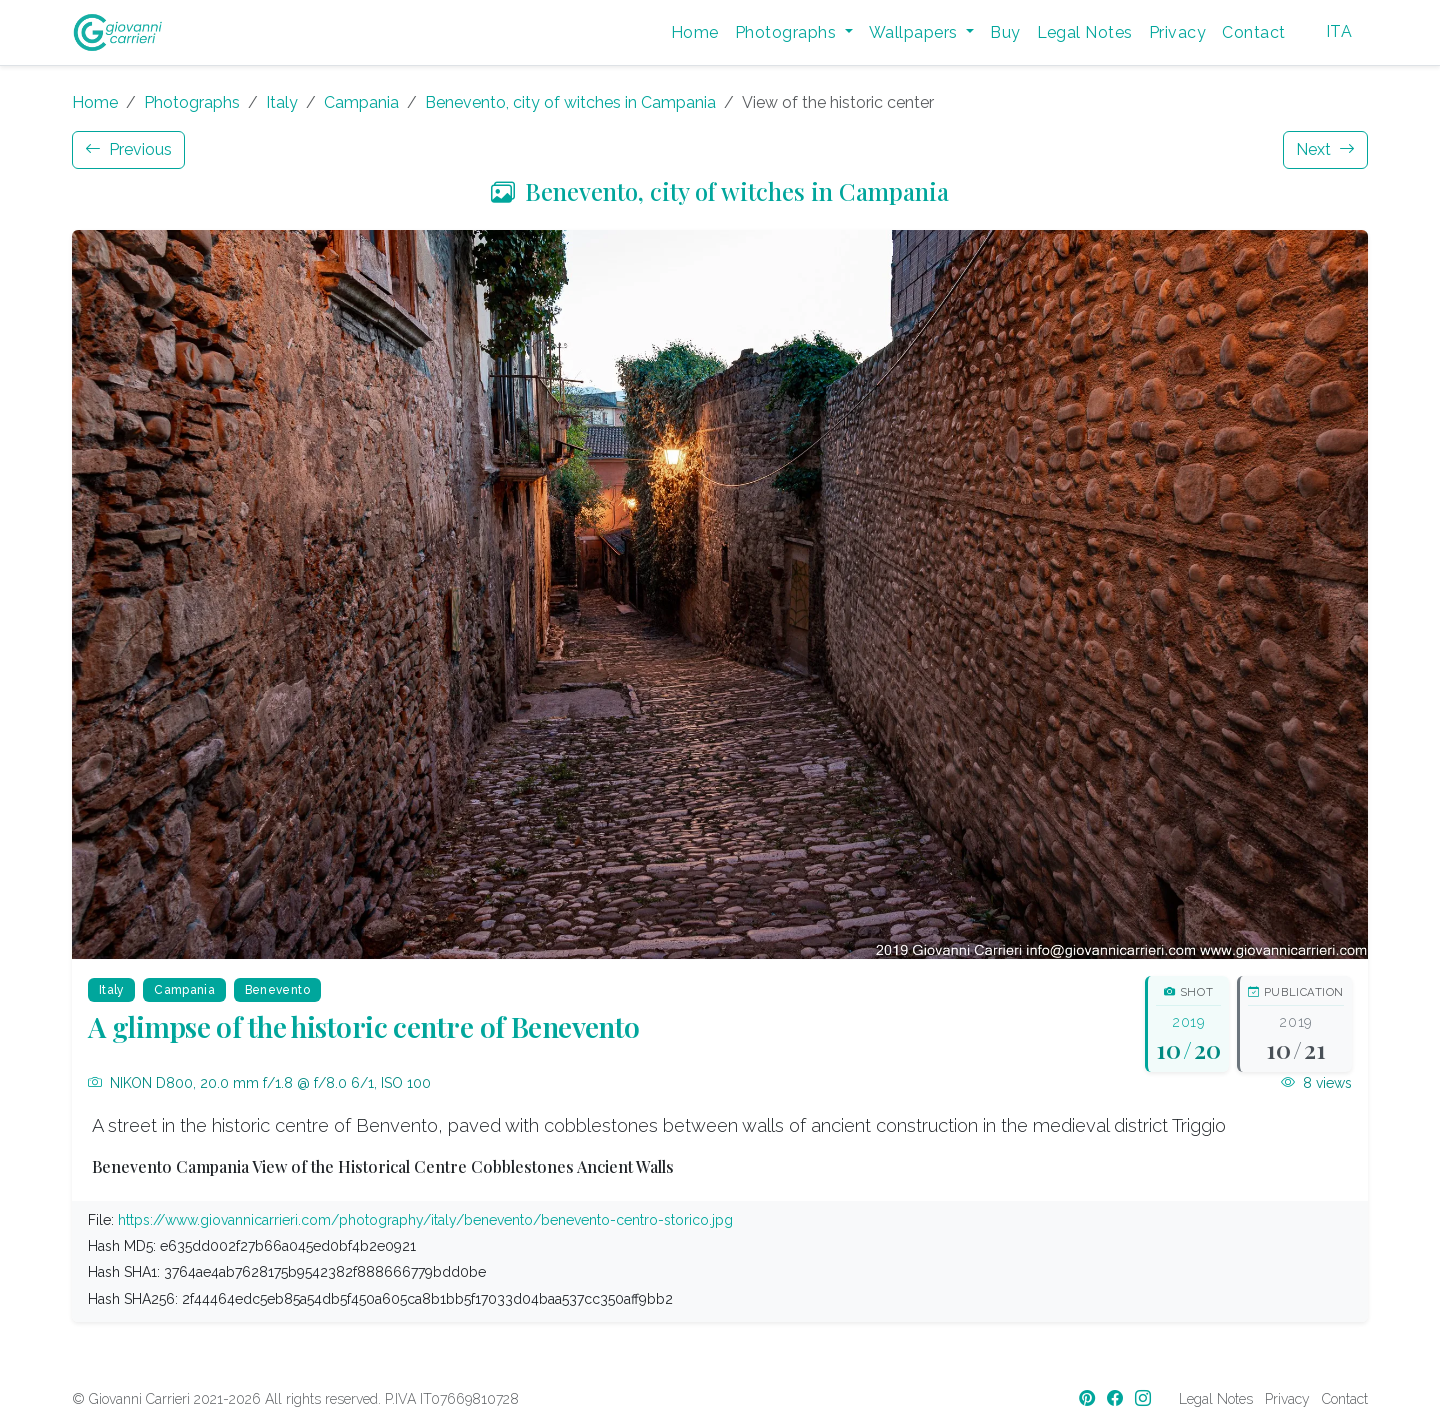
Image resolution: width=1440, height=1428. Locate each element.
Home (695, 32)
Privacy (1177, 32)
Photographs (192, 102)
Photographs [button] (788, 32)
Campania (361, 102)
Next (1325, 149)
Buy (1005, 32)
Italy (282, 102)
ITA (1339, 31)
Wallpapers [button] (915, 32)
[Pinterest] (1089, 1398)
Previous (128, 149)
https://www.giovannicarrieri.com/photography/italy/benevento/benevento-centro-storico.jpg (425, 1220)
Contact (1253, 32)
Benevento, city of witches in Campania (570, 102)
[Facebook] (1117, 1398)
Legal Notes (1085, 32)
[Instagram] (1145, 1398)
